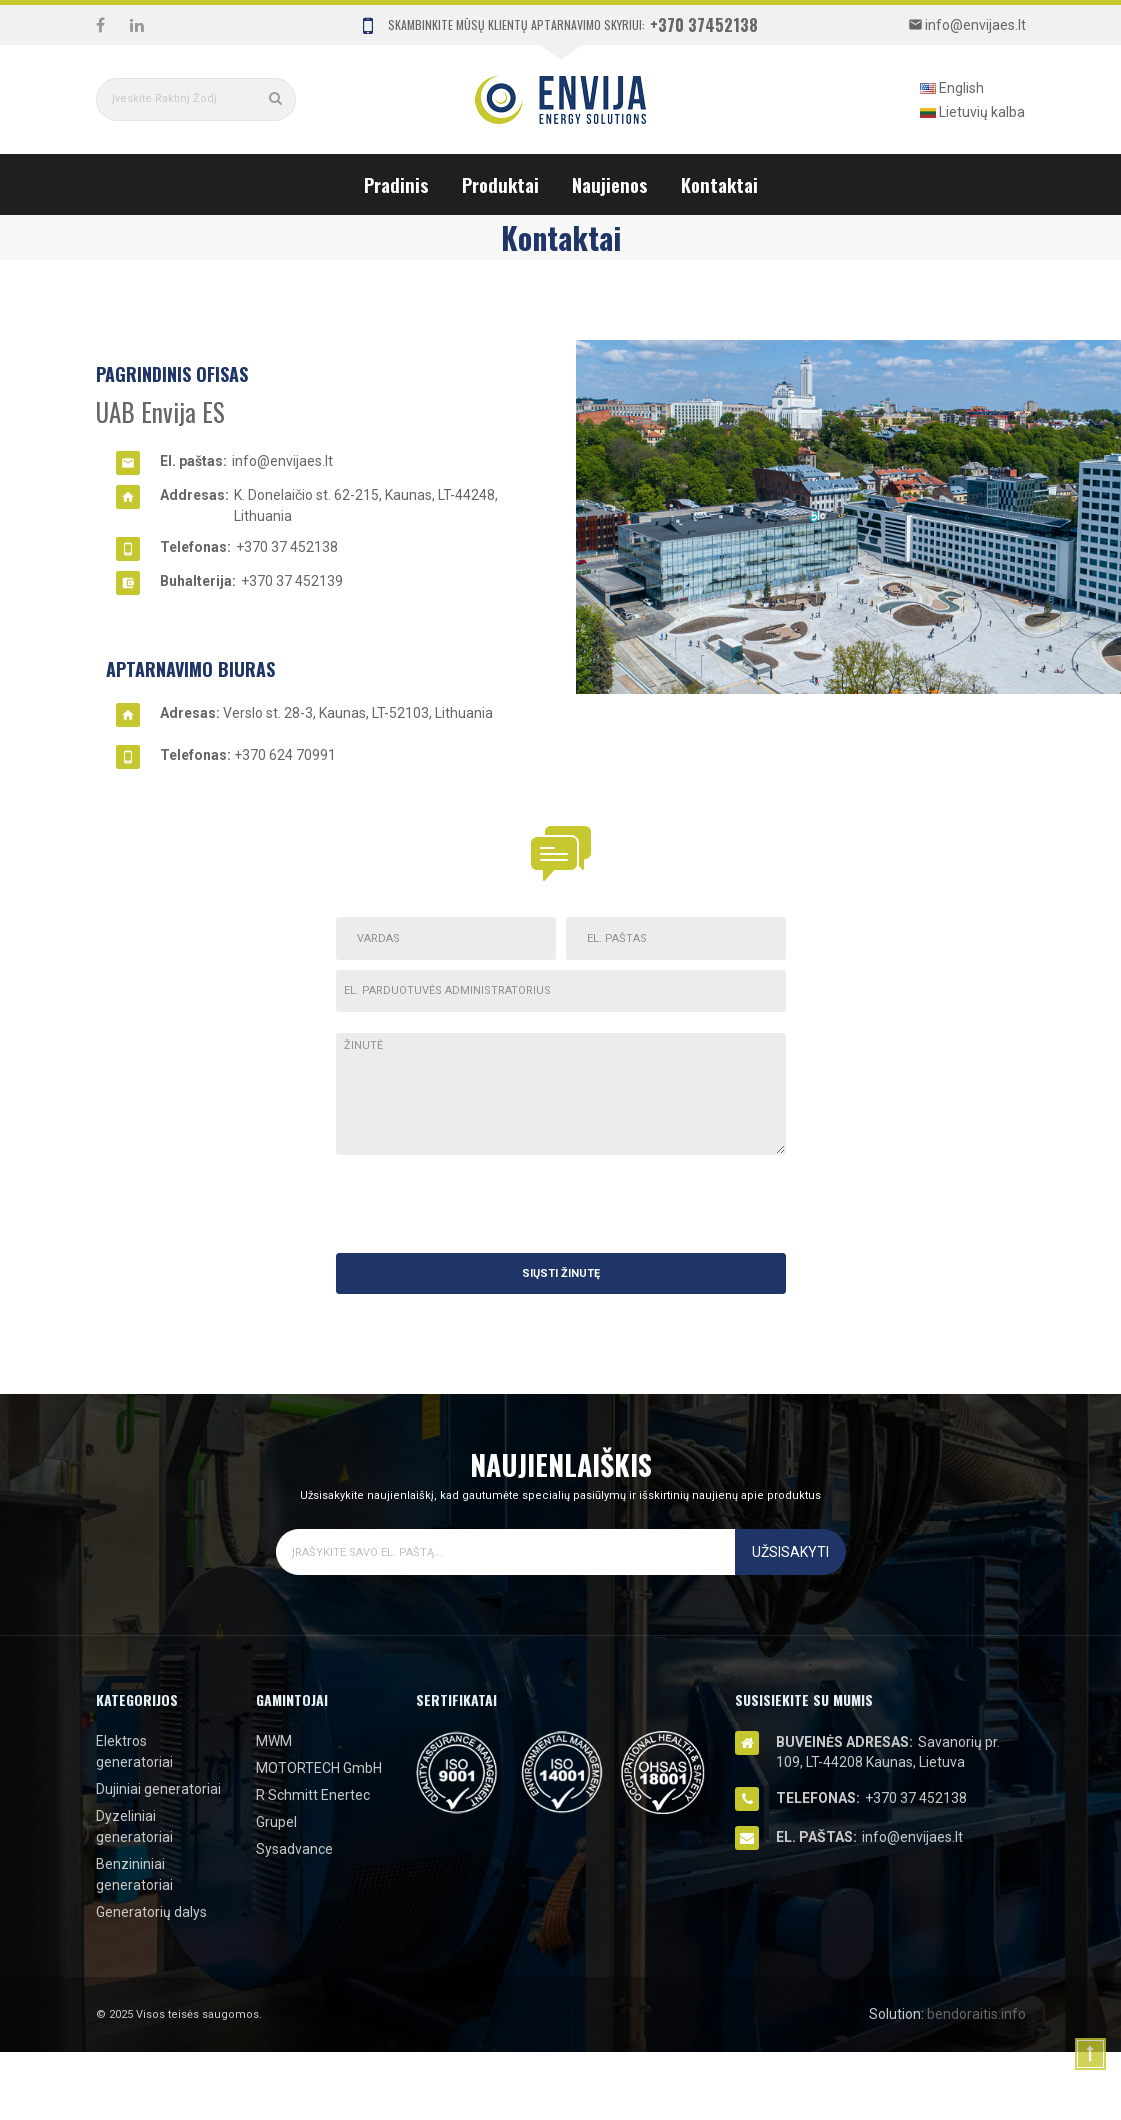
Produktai (500, 184)
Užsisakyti (790, 1552)
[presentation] (634, 1204)
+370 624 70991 (285, 755)
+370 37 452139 (292, 581)
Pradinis (396, 184)
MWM (274, 1741)
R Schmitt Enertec (313, 1795)
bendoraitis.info (976, 2014)
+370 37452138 (704, 25)
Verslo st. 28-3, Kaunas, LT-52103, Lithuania (358, 713)
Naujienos (610, 184)
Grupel (276, 1822)
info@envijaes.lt (282, 461)
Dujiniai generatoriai (158, 1789)
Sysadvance (294, 1849)
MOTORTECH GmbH (319, 1768)
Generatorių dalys (151, 1912)
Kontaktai (719, 184)
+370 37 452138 (287, 547)
